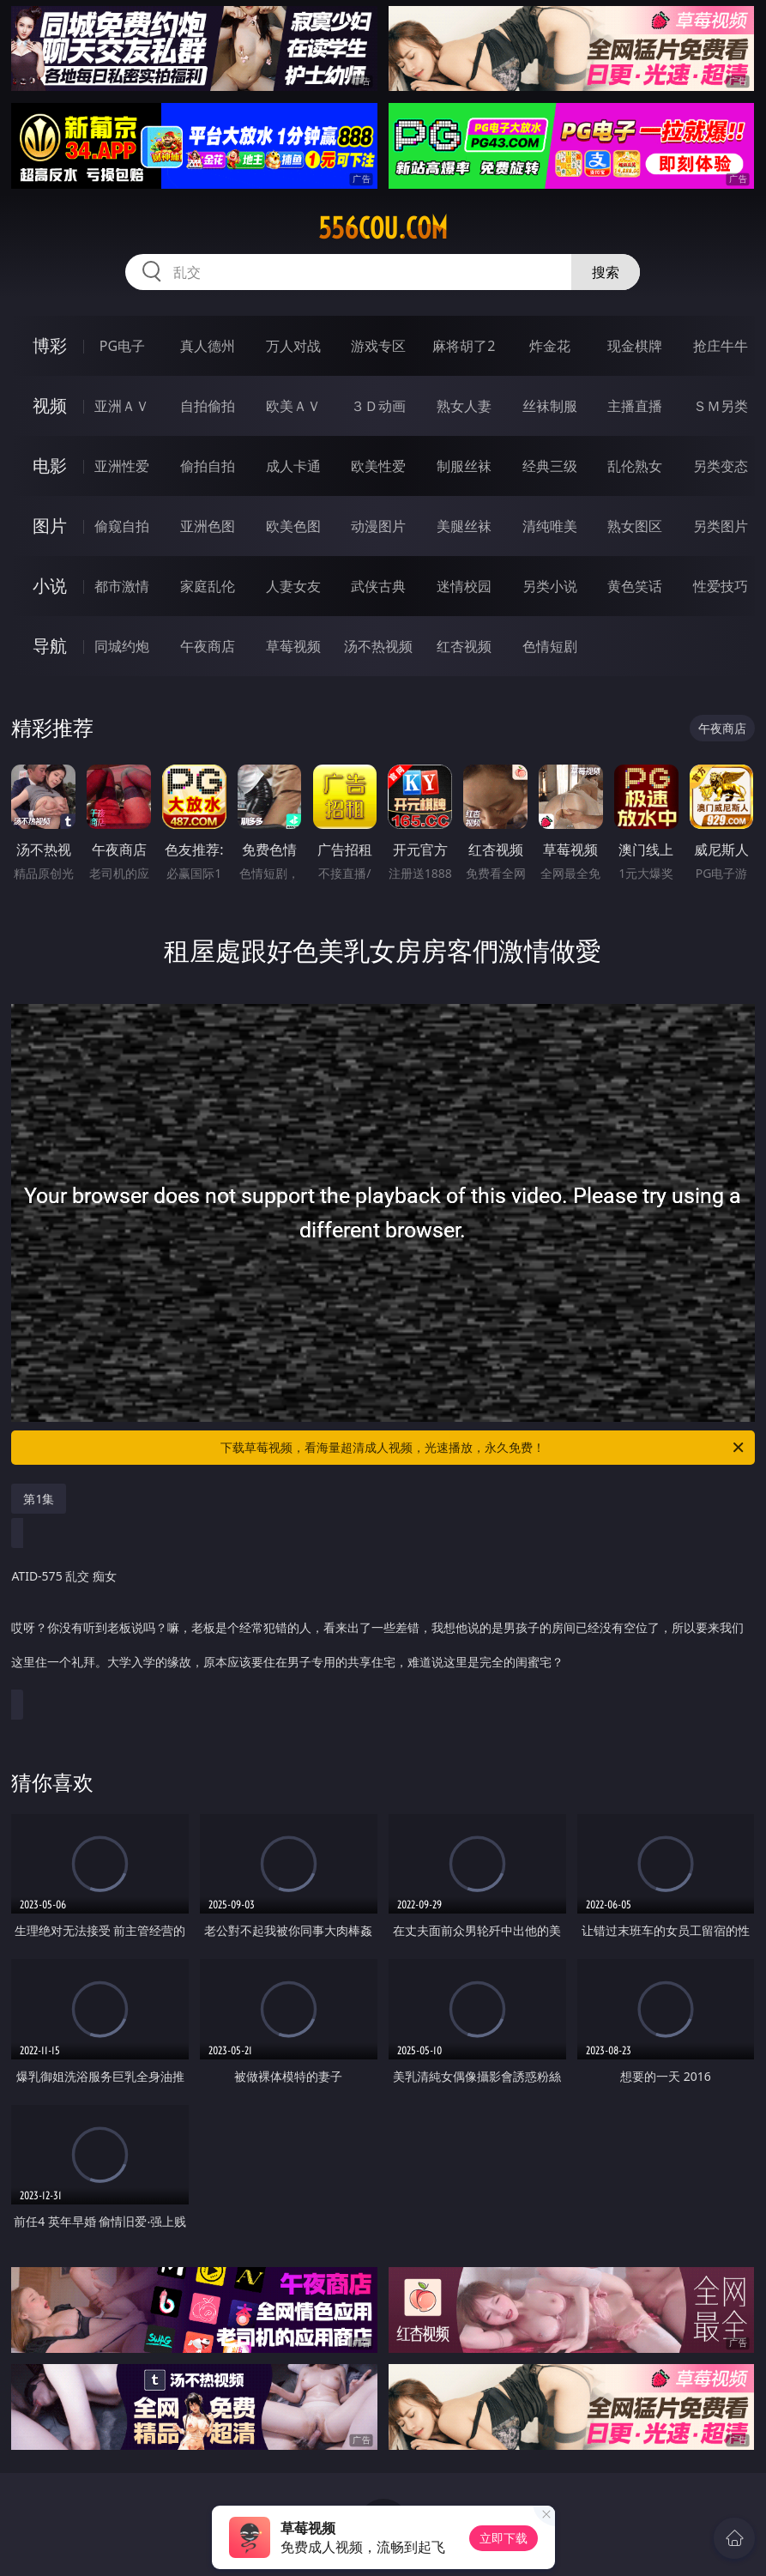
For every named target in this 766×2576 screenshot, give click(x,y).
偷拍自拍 (207, 466)
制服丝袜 (464, 466)
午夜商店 (207, 646)
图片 (50, 525)
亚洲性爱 (121, 466)
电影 (50, 465)
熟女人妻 (464, 405)
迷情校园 (464, 586)
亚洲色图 (207, 526)
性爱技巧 (720, 586)
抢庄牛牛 (720, 345)
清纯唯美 (549, 526)
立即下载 (504, 2538)
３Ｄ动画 (378, 405)
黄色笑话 (634, 586)
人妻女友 (293, 586)
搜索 (605, 272)
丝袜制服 (549, 405)
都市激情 (121, 586)
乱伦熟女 (634, 466)
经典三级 (549, 466)
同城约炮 (121, 646)
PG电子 (122, 345)
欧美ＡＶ (293, 405)
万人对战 (293, 345)
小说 (50, 585)
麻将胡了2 (463, 345)
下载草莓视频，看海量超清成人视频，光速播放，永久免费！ (482, 1447)
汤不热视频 (378, 646)
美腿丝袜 (464, 526)
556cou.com (383, 228)
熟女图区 (634, 526)
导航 (50, 645)
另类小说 (549, 586)
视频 (50, 405)
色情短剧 (549, 646)
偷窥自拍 (121, 526)
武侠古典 (378, 586)
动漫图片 (378, 526)
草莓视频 (293, 646)
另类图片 (720, 526)
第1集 (38, 1499)
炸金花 (549, 345)
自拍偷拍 (207, 405)
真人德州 (207, 345)
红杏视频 (464, 646)
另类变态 (720, 466)
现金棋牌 (634, 345)
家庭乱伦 (207, 586)
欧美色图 (293, 526)
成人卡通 (293, 466)
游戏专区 (378, 345)
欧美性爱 (378, 466)
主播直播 (634, 405)
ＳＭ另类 (720, 405)
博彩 (50, 345)
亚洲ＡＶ (121, 405)
